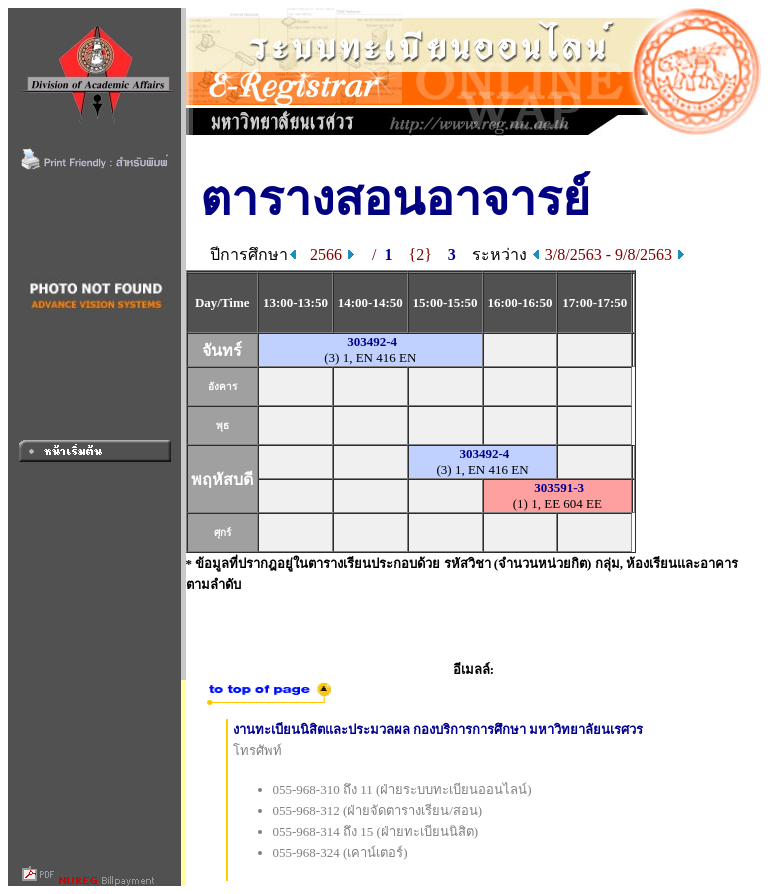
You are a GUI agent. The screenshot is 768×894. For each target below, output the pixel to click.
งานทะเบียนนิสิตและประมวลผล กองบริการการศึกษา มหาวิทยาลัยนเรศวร (438, 729)
